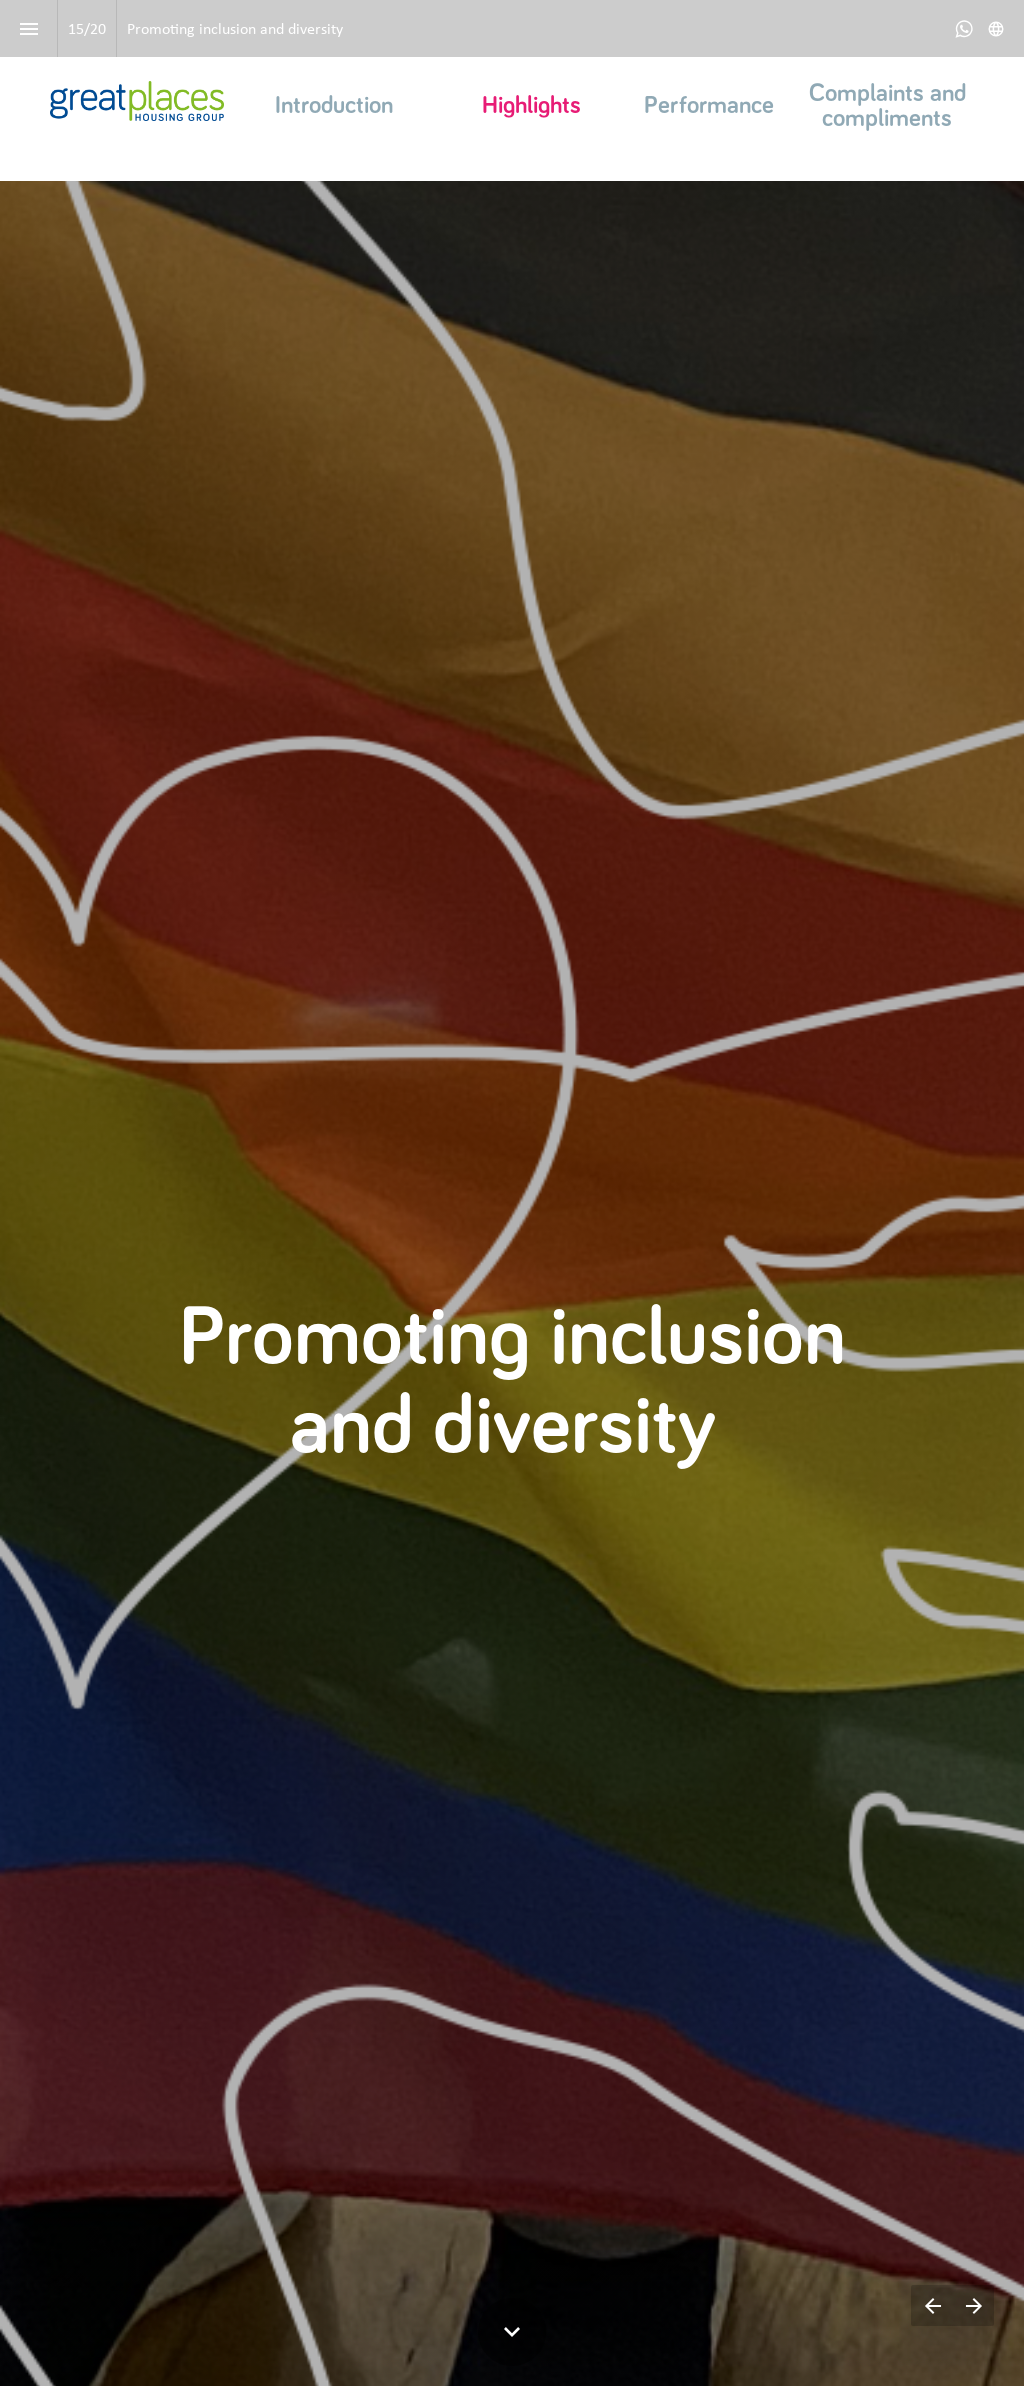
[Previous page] (932, 2305)
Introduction (334, 105)
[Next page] (973, 2305)
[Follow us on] (996, 29)
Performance (709, 105)
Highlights (531, 105)
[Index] (28, 28)
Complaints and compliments (890, 106)
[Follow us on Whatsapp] (964, 29)
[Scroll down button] (512, 2332)
